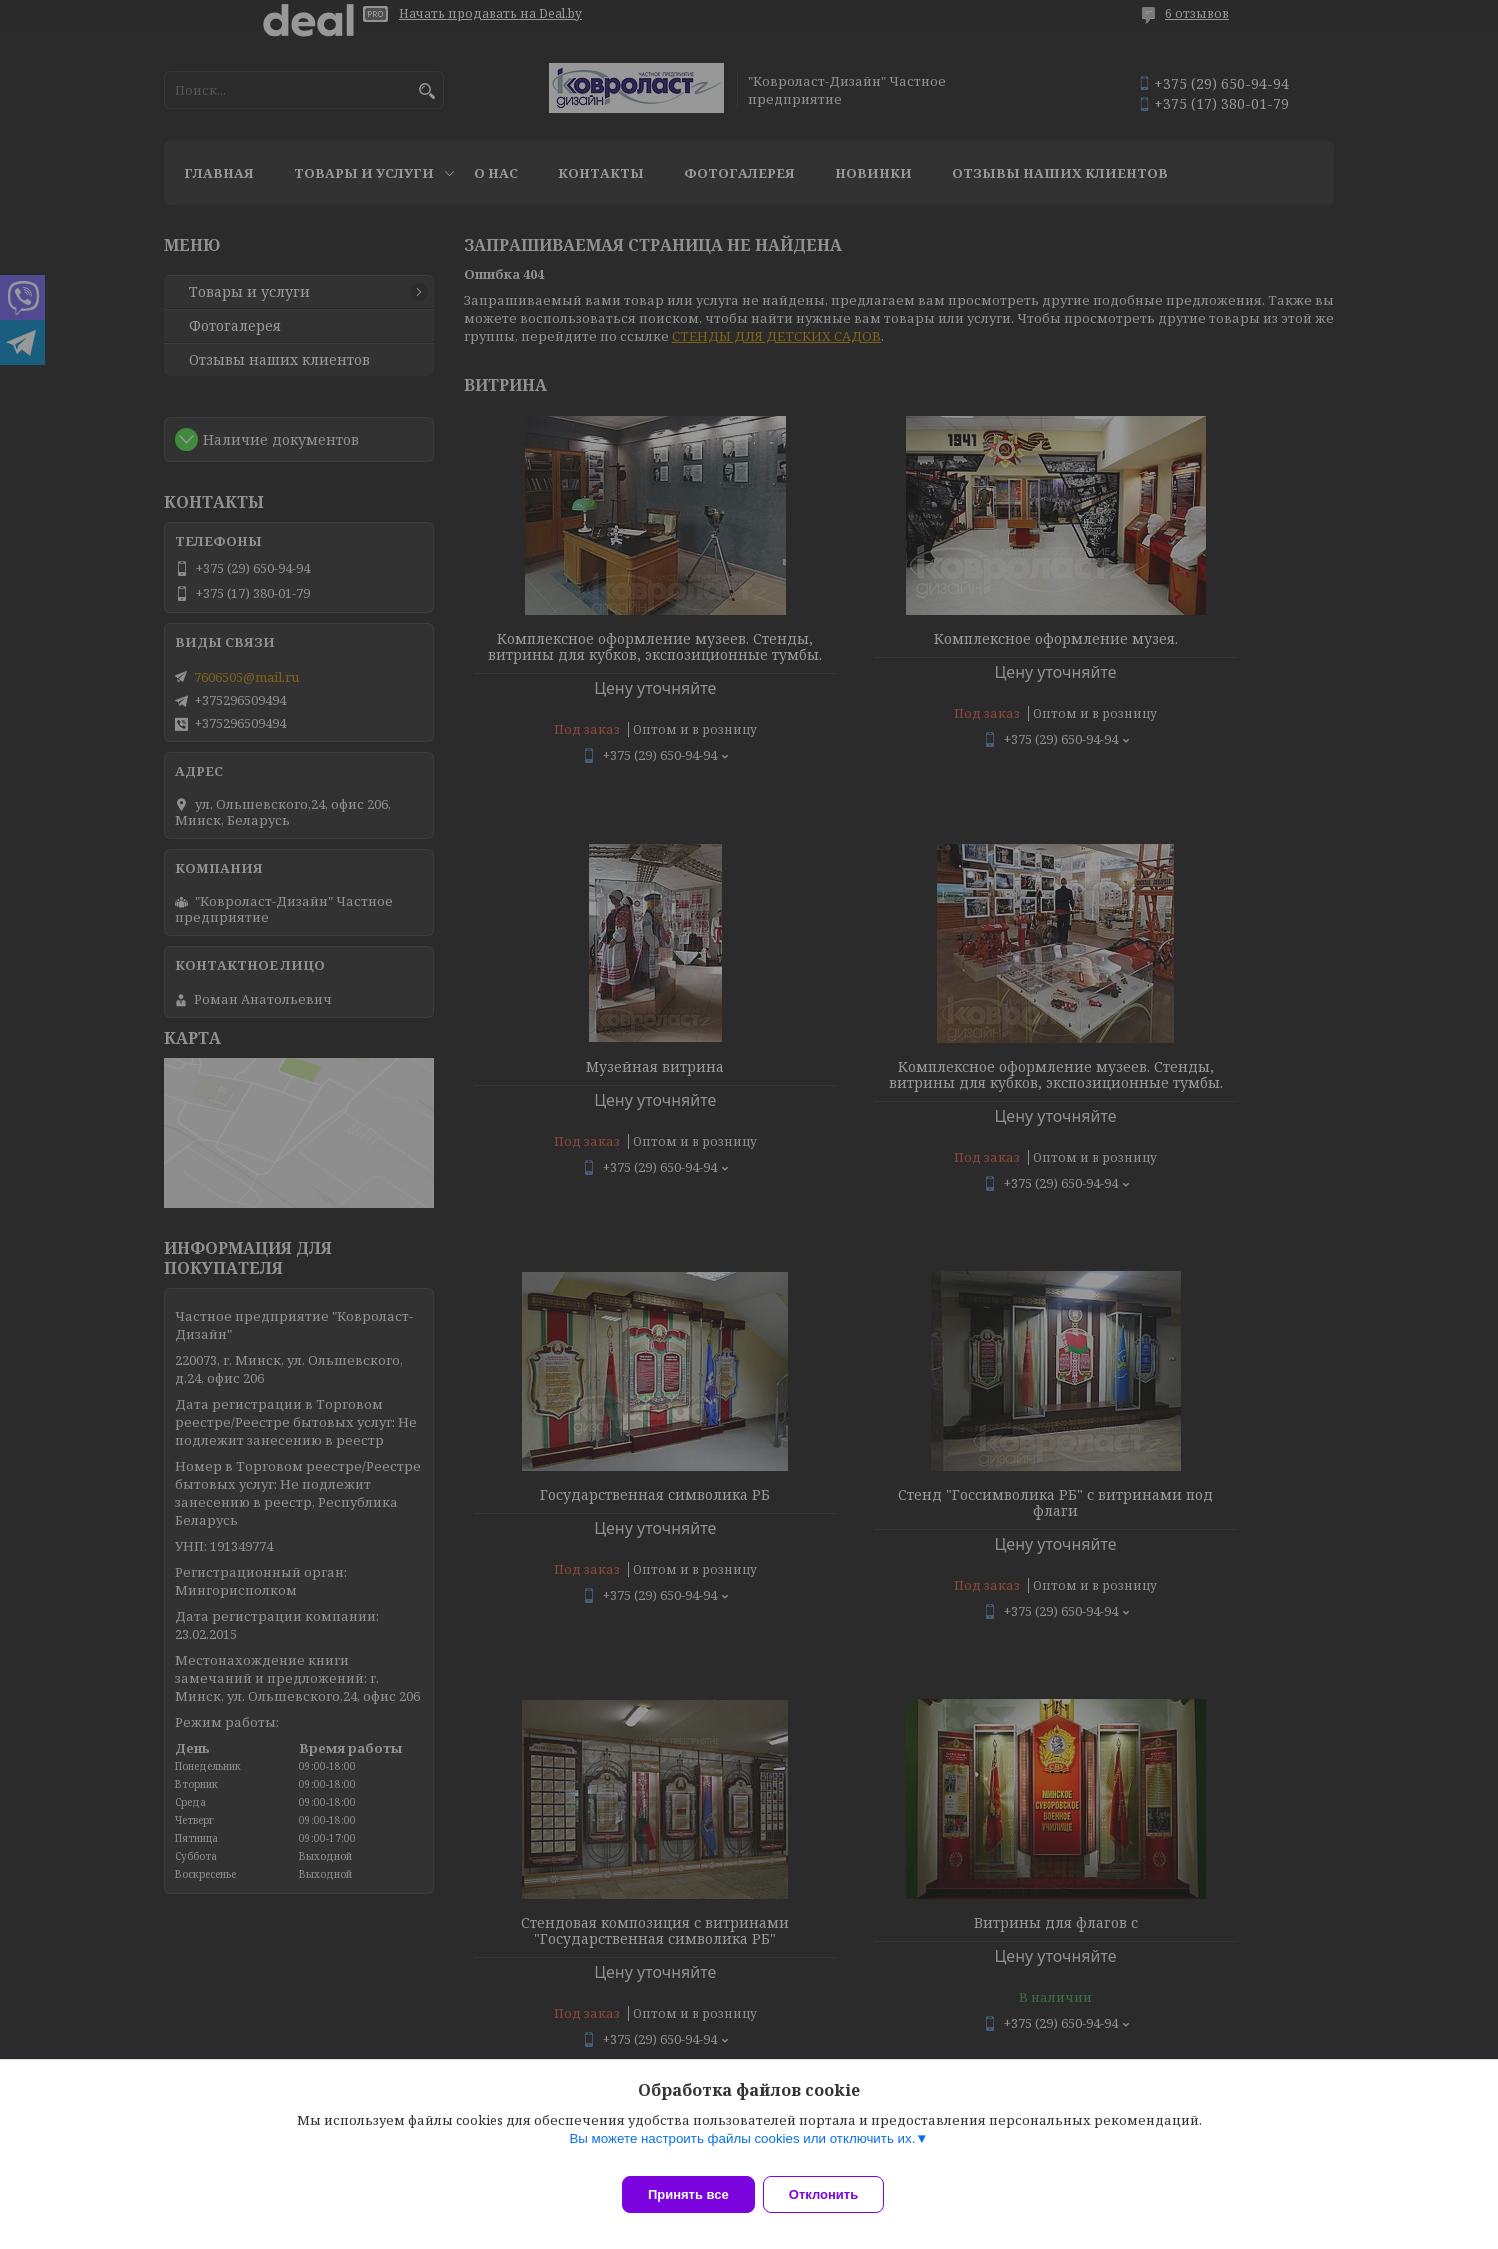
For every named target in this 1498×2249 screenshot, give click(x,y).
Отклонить (835, 2194)
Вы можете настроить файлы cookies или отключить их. (742, 2150)
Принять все (688, 2194)
